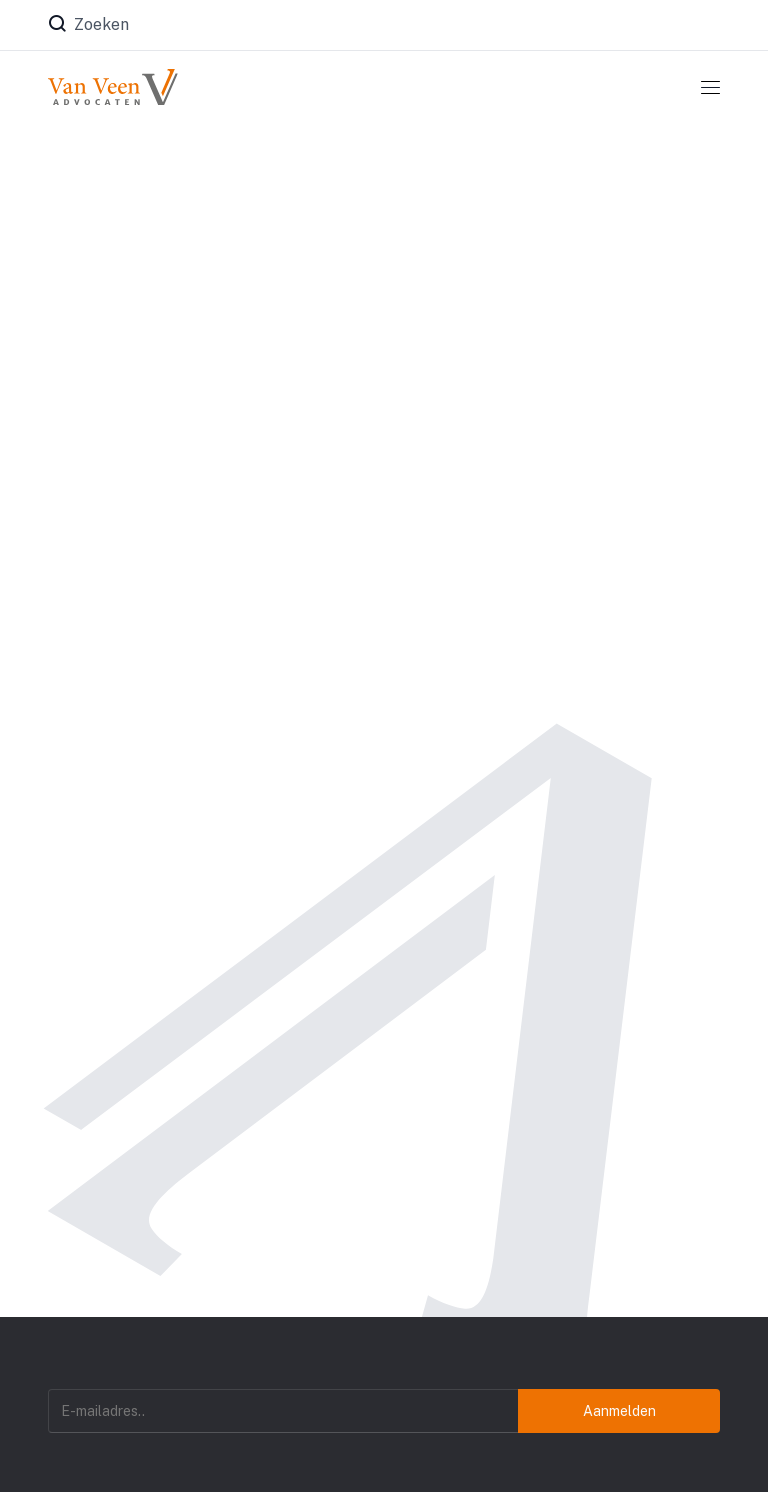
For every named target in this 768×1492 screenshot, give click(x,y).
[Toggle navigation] (710, 87)
